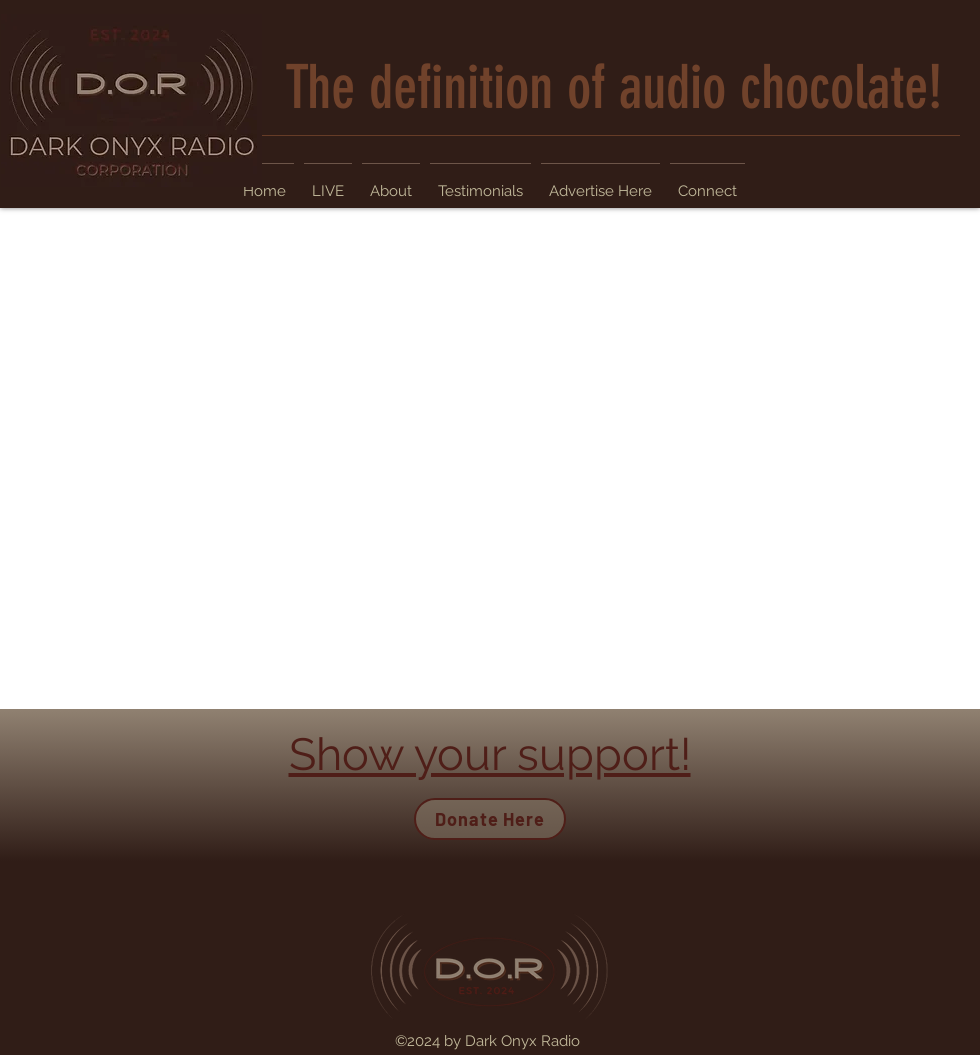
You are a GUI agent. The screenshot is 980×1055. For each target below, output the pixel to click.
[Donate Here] (490, 819)
